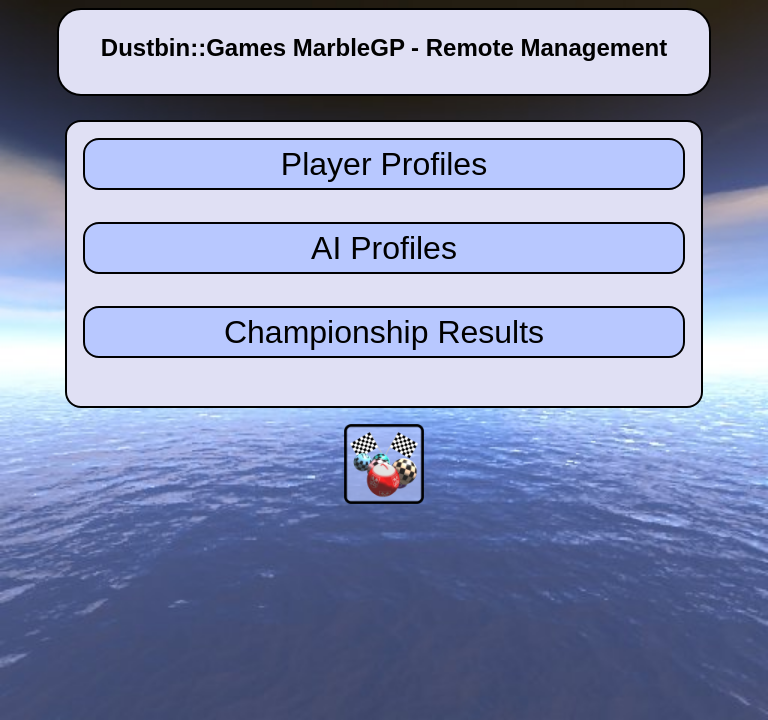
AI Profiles (384, 248)
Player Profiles (384, 164)
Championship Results (384, 332)
